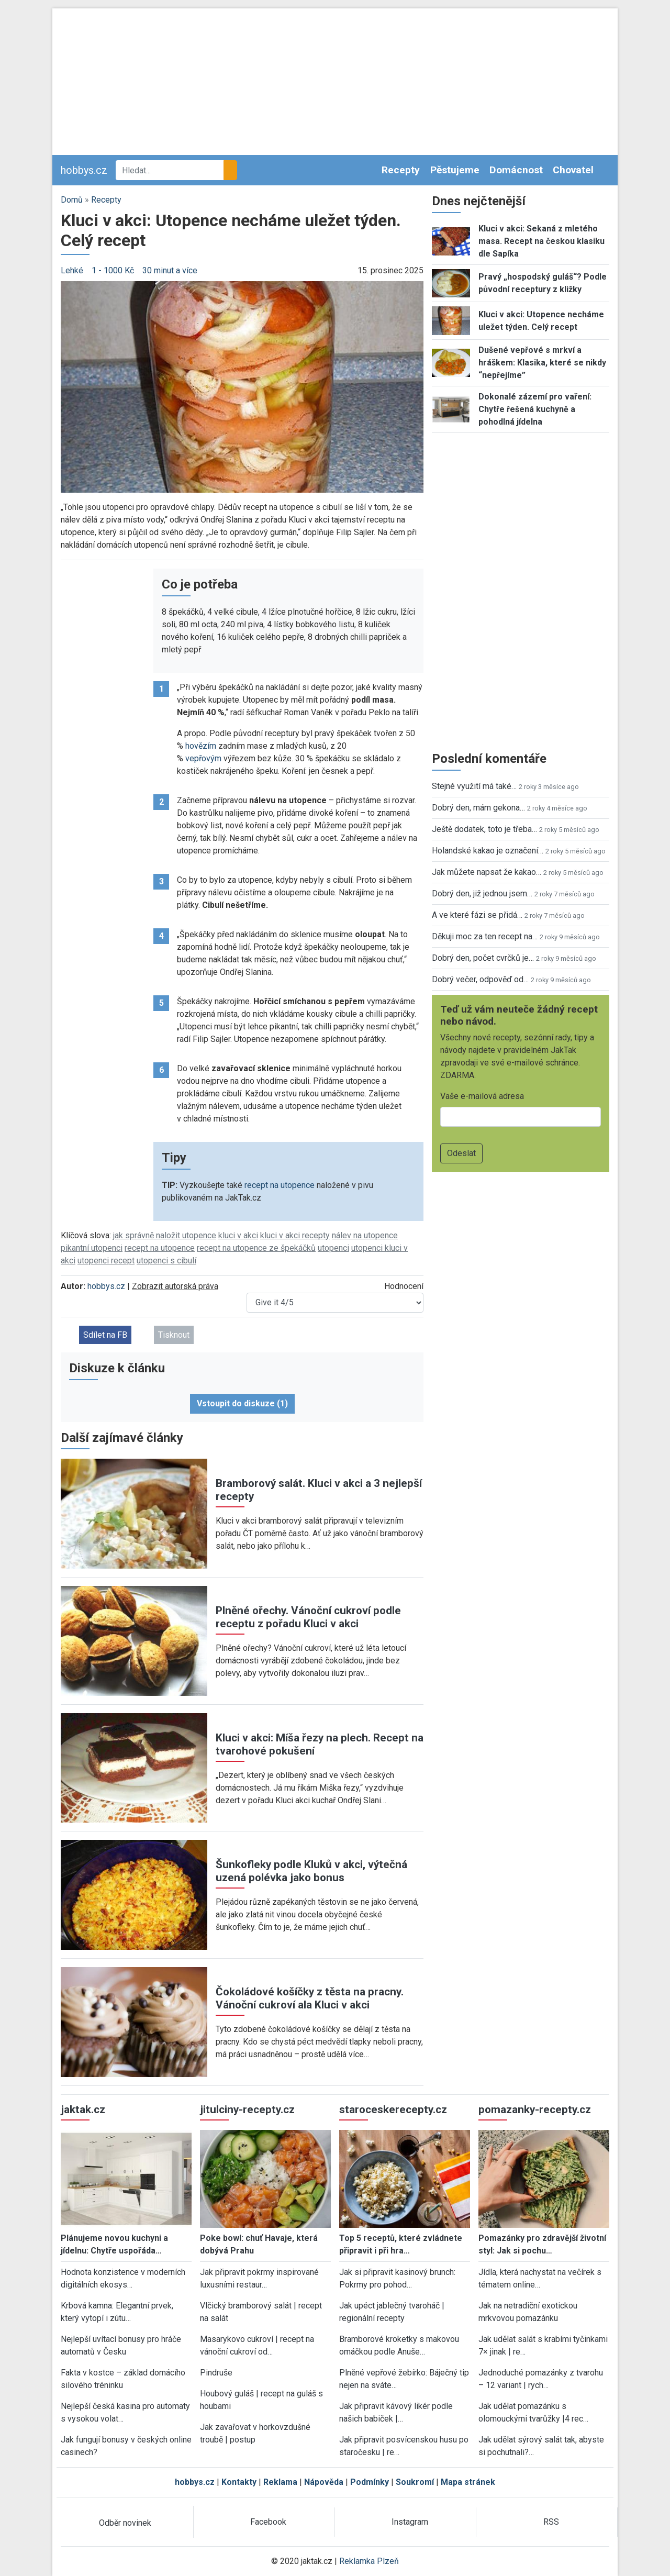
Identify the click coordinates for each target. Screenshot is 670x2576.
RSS (551, 2522)
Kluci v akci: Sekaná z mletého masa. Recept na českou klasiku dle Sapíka (541, 241)
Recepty (401, 170)
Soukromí (415, 2482)
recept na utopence (279, 1185)
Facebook (268, 2522)
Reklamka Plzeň (369, 2561)
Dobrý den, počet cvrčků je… (483, 958)
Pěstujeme (454, 170)
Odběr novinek (125, 2523)
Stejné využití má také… (474, 786)
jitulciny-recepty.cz (247, 2109)
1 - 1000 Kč (113, 270)
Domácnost (516, 170)
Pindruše (216, 2373)
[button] (242, 386)
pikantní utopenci (91, 1248)
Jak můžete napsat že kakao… (486, 872)
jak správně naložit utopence (164, 1235)
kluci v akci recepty (295, 1235)
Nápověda (323, 2482)
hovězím (200, 746)
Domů (72, 200)
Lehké (72, 270)
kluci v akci (238, 1235)
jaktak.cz (83, 2109)
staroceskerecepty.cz (393, 2109)
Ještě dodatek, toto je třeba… (484, 829)
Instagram (410, 2522)
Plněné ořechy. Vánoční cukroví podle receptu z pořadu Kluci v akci (308, 1617)
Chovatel (573, 170)
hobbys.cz (84, 170)
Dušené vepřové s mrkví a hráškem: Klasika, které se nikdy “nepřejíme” (542, 362)
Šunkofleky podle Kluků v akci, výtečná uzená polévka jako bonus (311, 1871)
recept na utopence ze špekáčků (256, 1248)
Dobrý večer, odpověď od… (480, 979)
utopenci (333, 1248)
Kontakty (238, 2482)
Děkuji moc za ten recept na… (485, 936)
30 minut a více (169, 270)
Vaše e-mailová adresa (482, 1096)
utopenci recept (106, 1260)
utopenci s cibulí (166, 1260)
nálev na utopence (365, 1235)
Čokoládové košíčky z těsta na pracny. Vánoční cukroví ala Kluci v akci (310, 1998)
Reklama (280, 2482)
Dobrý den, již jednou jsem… (482, 893)
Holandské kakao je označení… (487, 851)
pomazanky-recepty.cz (534, 2109)
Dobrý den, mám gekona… (478, 808)
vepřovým (203, 758)
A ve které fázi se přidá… (477, 915)
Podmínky (369, 2482)
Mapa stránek (468, 2482)
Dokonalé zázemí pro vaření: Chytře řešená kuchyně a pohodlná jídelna (534, 409)
